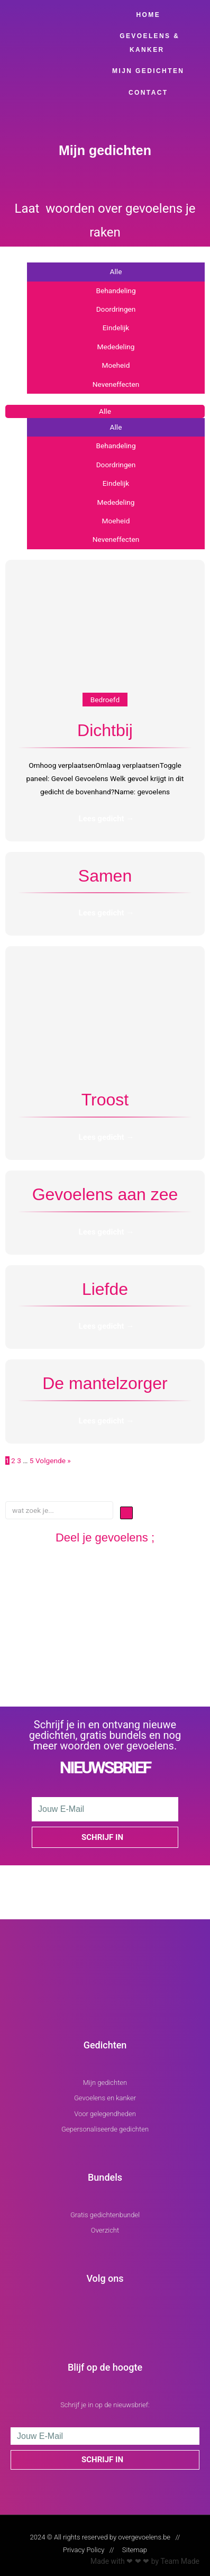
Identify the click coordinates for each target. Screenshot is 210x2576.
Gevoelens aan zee (105, 1194)
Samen (105, 875)
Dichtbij (105, 730)
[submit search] (126, 1513)
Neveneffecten (116, 384)
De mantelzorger (105, 1383)
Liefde (105, 1289)
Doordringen (116, 309)
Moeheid (116, 365)
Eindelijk (116, 327)
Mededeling (116, 346)
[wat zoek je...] (59, 1510)
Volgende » (53, 1460)
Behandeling (115, 290)
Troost (105, 1099)
